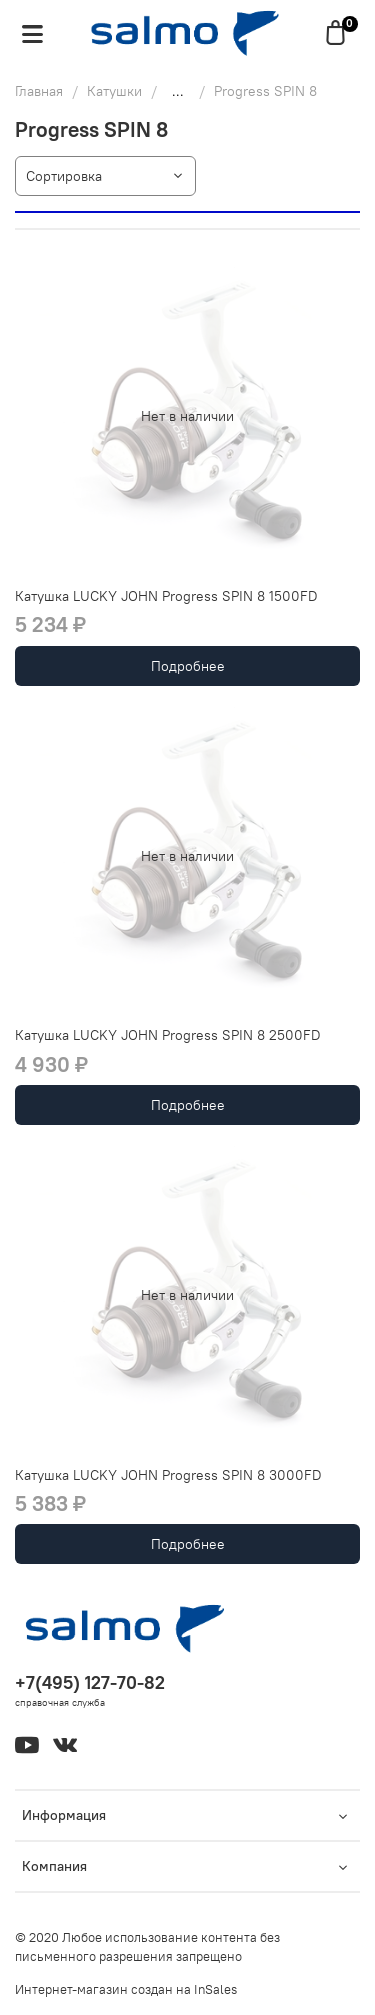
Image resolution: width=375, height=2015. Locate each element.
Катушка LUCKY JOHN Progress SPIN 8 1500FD (166, 596)
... (178, 91)
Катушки (114, 91)
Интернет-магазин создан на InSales (126, 1989)
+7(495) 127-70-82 (90, 1682)
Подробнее (188, 666)
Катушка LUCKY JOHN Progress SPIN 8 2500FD (168, 1035)
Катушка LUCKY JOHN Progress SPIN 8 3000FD (168, 1475)
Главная (39, 91)
